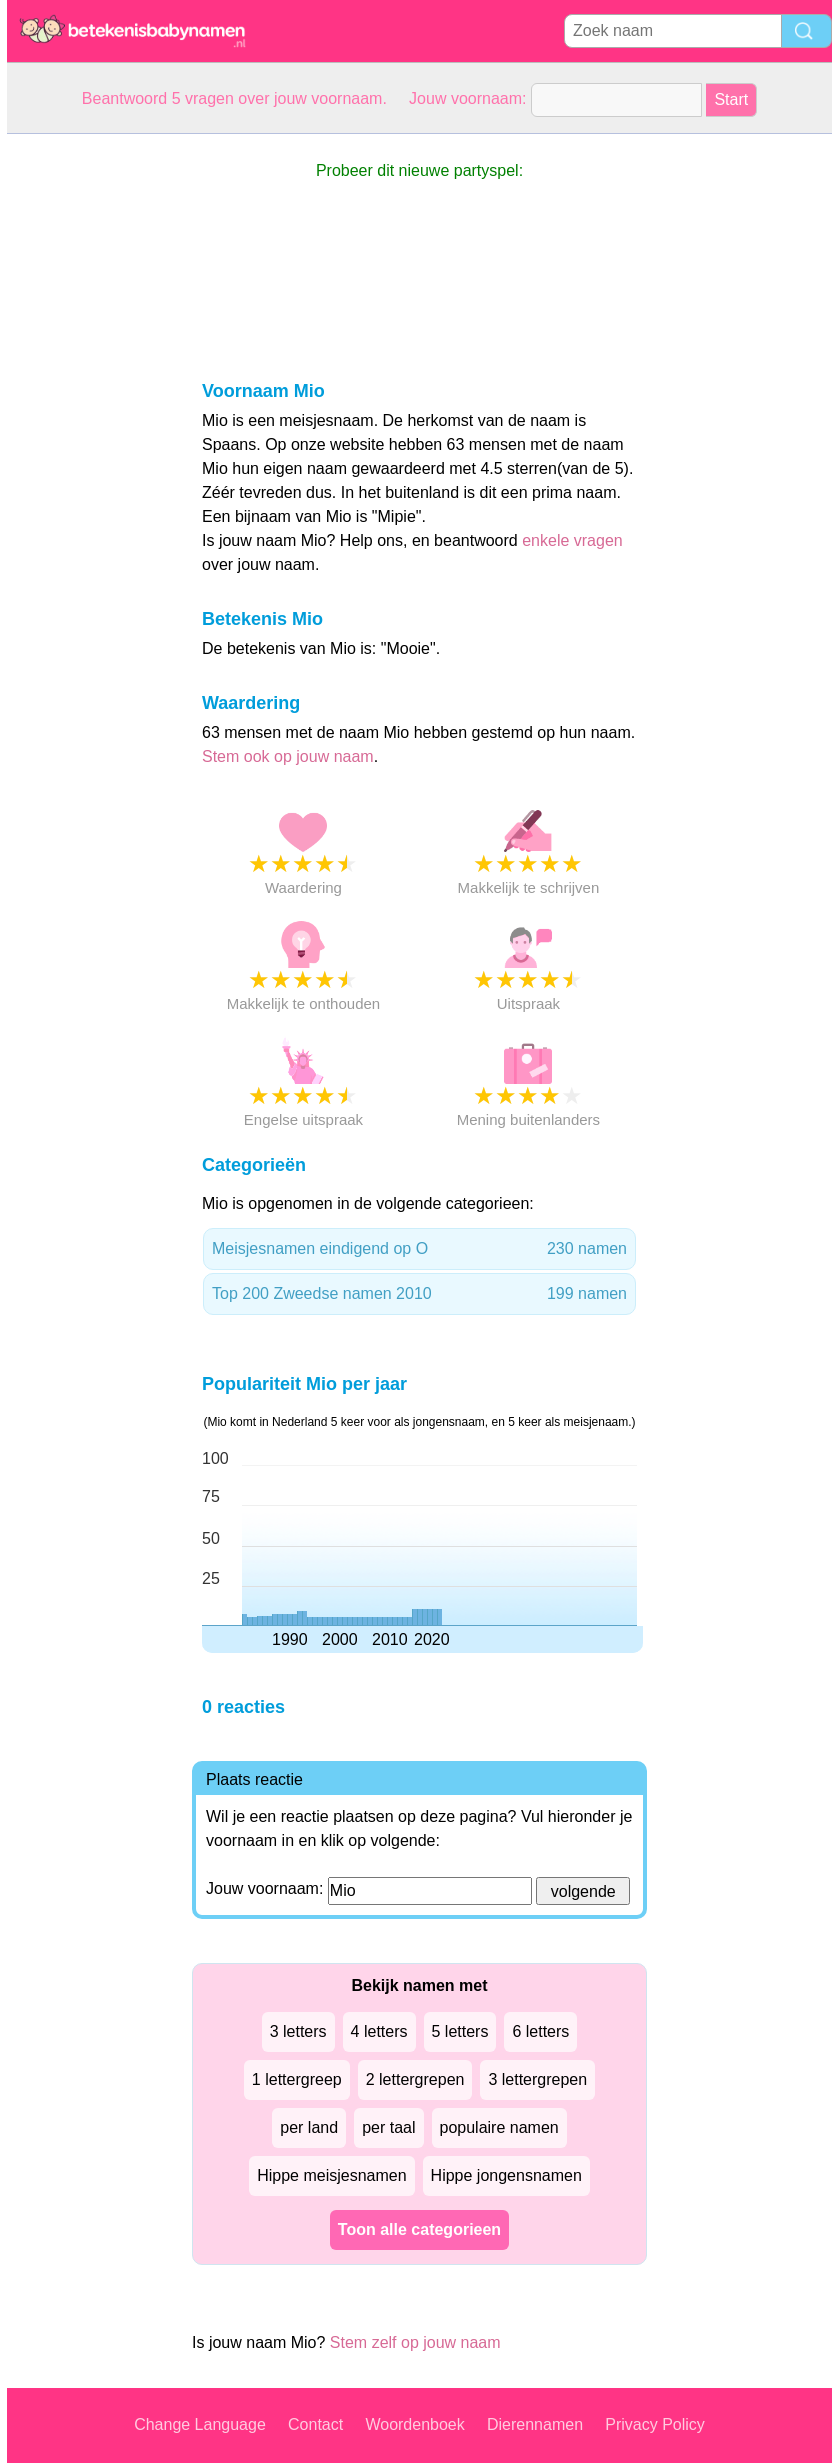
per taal (388, 2127)
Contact (315, 2424)
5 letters (460, 2031)
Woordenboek (414, 2424)
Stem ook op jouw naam (288, 756)
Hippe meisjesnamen (331, 2175)
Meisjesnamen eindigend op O (419, 1249)
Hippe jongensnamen (506, 2175)
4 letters (379, 2031)
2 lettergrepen (415, 2079)
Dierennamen (535, 2424)
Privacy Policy (655, 2424)
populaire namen (499, 2127)
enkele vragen (572, 540)
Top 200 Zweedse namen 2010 (419, 1294)
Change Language (200, 2424)
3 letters (298, 2031)
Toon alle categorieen (419, 2229)
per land (309, 2127)
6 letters (540, 2031)
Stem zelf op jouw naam (415, 2342)
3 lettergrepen (537, 2079)
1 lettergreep (297, 2079)
